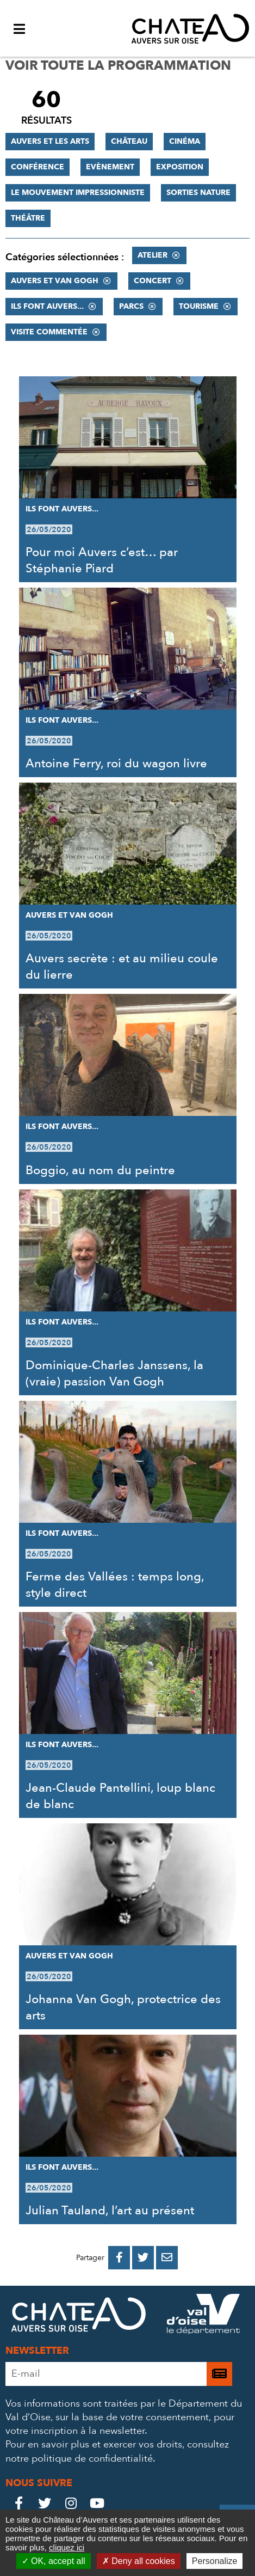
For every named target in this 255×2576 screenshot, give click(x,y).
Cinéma (184, 141)
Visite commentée (49, 332)
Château (129, 141)
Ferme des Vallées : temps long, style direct (115, 1584)
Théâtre (28, 218)
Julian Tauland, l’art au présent (110, 2210)
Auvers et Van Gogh (54, 281)
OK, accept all (53, 2561)
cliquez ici (66, 2547)
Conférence (37, 167)
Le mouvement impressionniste (78, 192)
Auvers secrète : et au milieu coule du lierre (122, 966)
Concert (152, 281)
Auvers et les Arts (50, 141)
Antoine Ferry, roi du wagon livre (116, 763)
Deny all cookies (138, 2561)
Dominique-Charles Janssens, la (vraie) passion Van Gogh (114, 1373)
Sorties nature (198, 192)
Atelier (152, 255)
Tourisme (199, 306)
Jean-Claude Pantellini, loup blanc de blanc (120, 1796)
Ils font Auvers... (47, 306)
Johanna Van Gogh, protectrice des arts (123, 2007)
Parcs (131, 306)
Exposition (179, 167)
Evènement (110, 167)
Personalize (215, 2561)
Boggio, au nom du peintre (100, 1170)
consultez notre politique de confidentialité (117, 2451)
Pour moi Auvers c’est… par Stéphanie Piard (102, 560)
